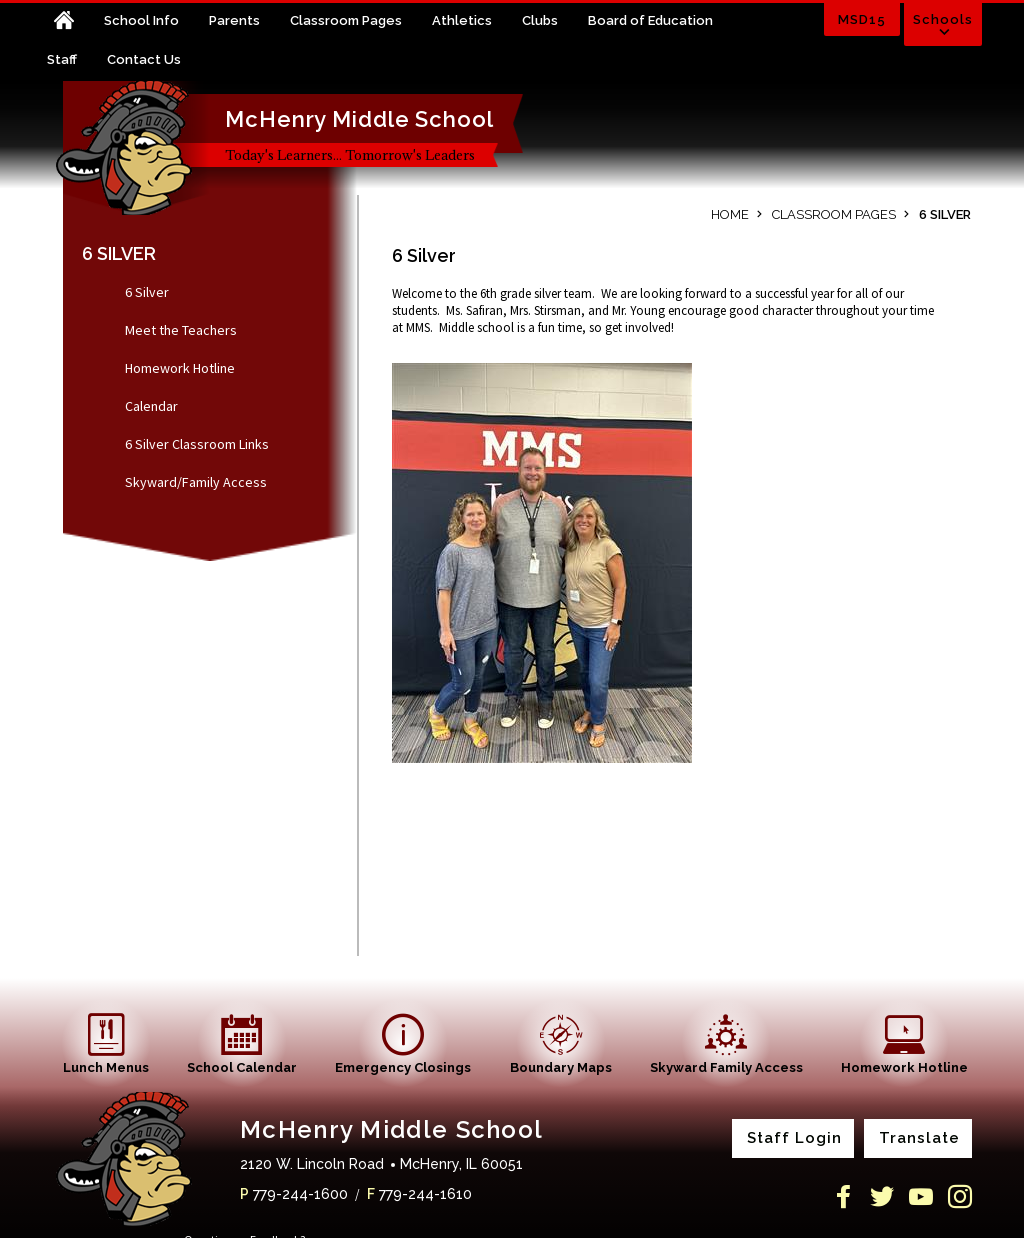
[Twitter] (882, 1197)
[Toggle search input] (785, 26)
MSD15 (862, 19)
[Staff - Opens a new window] (77, 61)
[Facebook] (843, 1197)
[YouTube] (921, 1197)
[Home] (75, 22)
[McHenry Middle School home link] (132, 148)
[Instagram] (960, 1197)
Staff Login (794, 1138)
